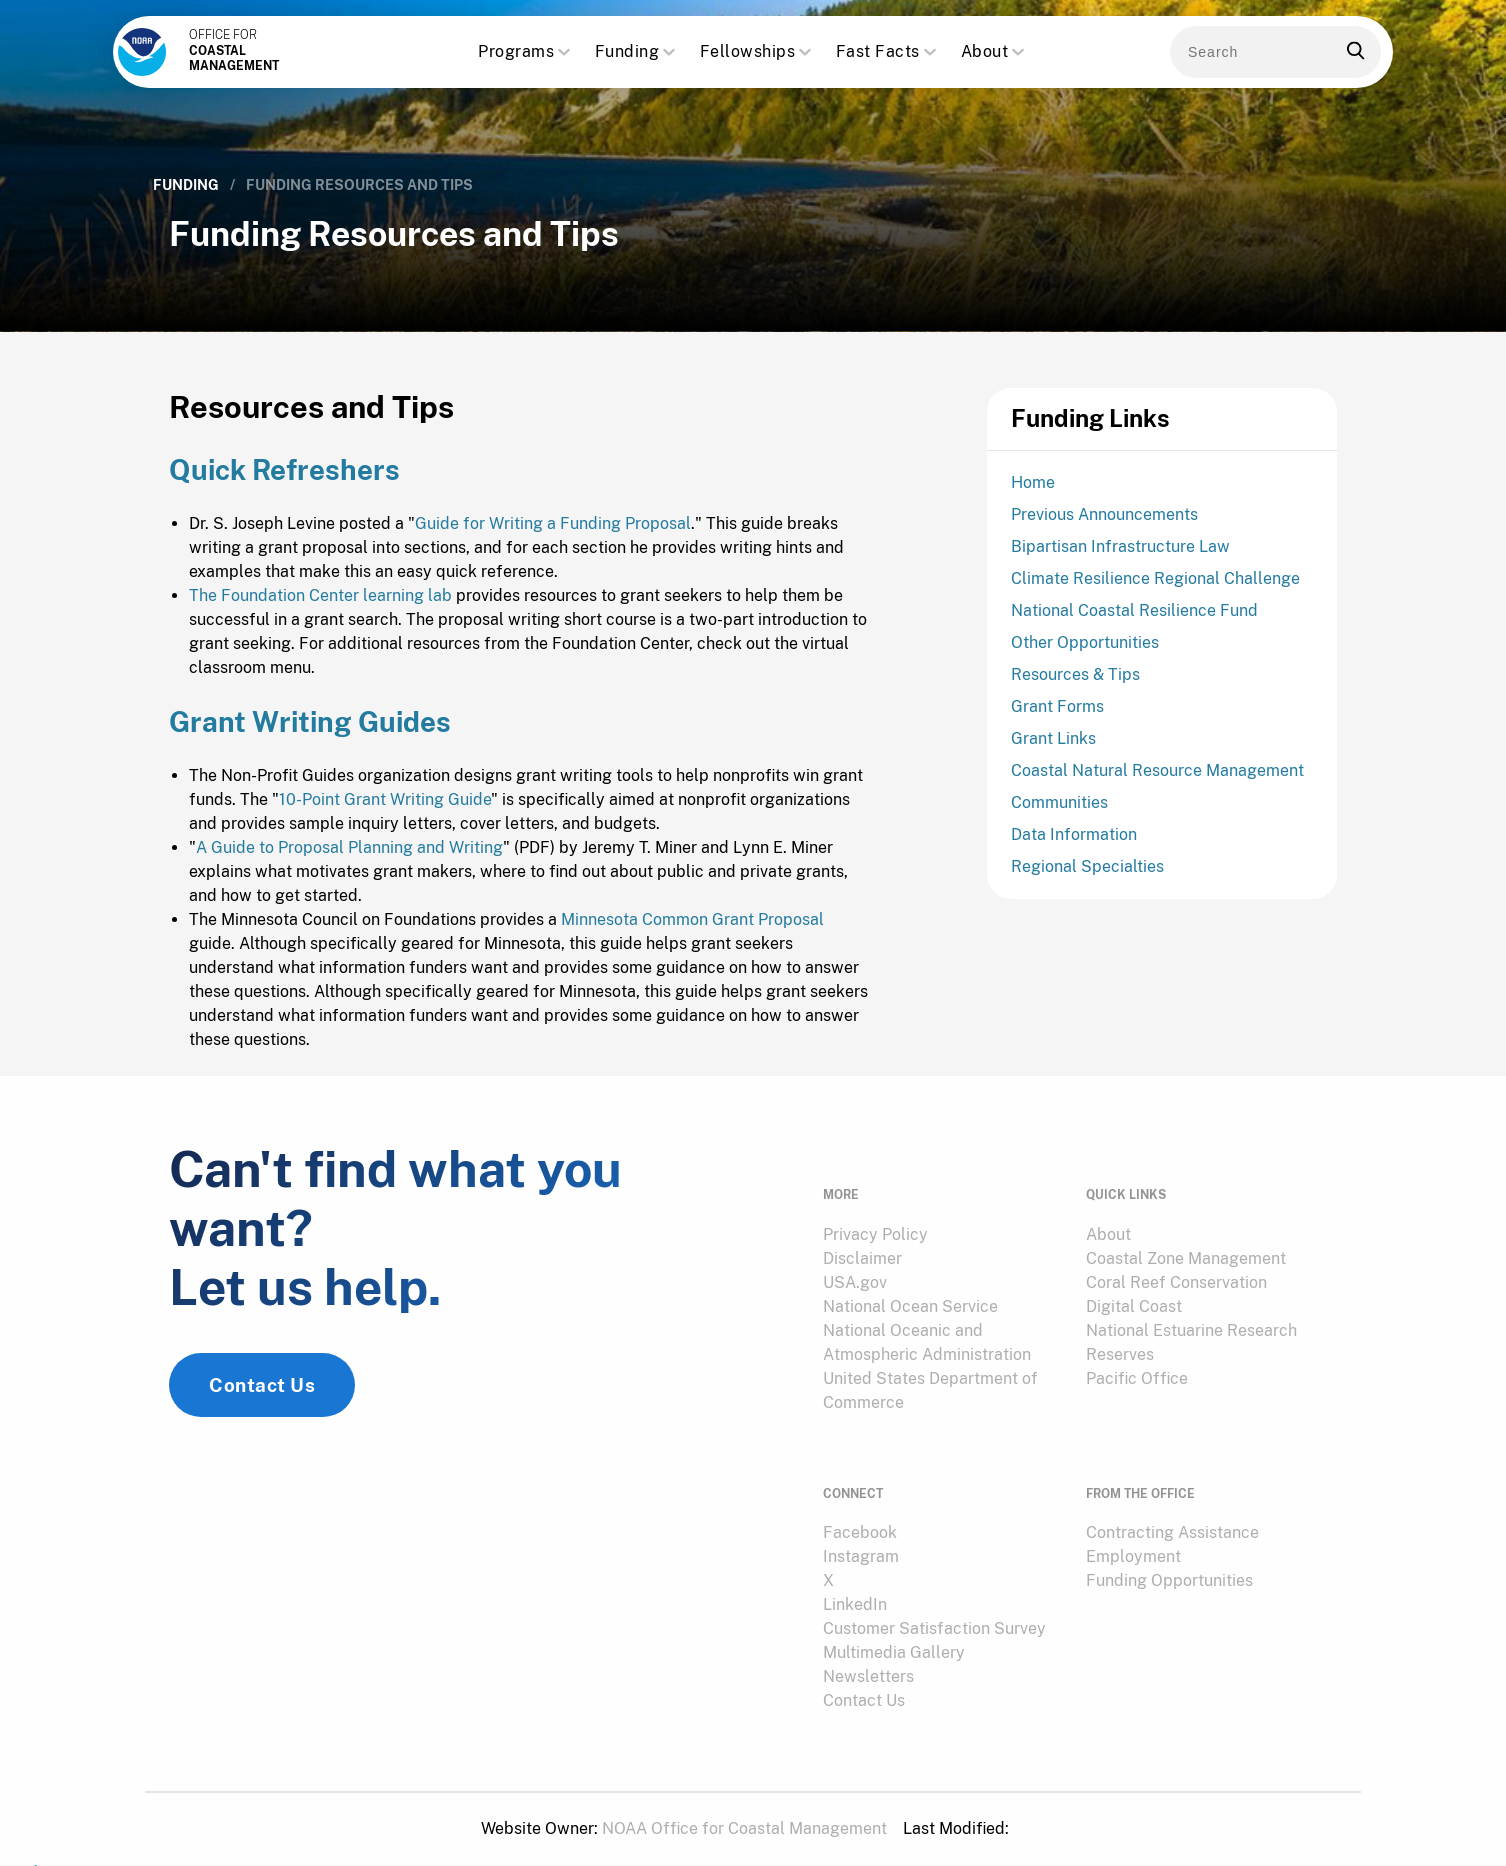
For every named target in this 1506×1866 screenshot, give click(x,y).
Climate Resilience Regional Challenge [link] (1155, 585)
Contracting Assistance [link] (1172, 1516)
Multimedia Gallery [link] (894, 1636)
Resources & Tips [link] (1075, 681)
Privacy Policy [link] (875, 1236)
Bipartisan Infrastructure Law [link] (1120, 553)
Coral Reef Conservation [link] (1176, 1284)
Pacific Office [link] (1137, 1380)
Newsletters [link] (868, 1660)
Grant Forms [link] (1057, 713)
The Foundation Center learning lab (320, 615)
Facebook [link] (860, 1516)
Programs (526, 52)
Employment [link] (1133, 1540)
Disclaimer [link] (862, 1260)
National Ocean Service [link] (910, 1308)
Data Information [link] (1074, 841)
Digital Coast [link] (1134, 1308)
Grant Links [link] (1053, 745)
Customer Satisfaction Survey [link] (934, 1612)
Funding (637, 52)
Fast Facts (888, 52)
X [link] (828, 1564)
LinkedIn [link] (855, 1588)
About (995, 52)
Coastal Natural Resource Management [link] (1157, 777)
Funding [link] (186, 185)
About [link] (1108, 1236)
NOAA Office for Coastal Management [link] (744, 1812)
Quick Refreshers (287, 489)
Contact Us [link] (262, 1417)
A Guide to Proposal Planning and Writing (349, 868)
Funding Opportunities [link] (1169, 1564)
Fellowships (758, 52)
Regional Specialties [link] (1087, 873)
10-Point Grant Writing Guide (385, 820)
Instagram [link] (861, 1540)
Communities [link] (1059, 809)
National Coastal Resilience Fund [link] (1134, 617)
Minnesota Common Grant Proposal (692, 940)
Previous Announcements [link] (1104, 521)
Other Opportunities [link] (1085, 649)
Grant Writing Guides (313, 742)
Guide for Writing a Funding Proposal (553, 543)
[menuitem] (942, 1237)
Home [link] (1033, 489)
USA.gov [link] (855, 1284)
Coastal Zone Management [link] (1186, 1260)
